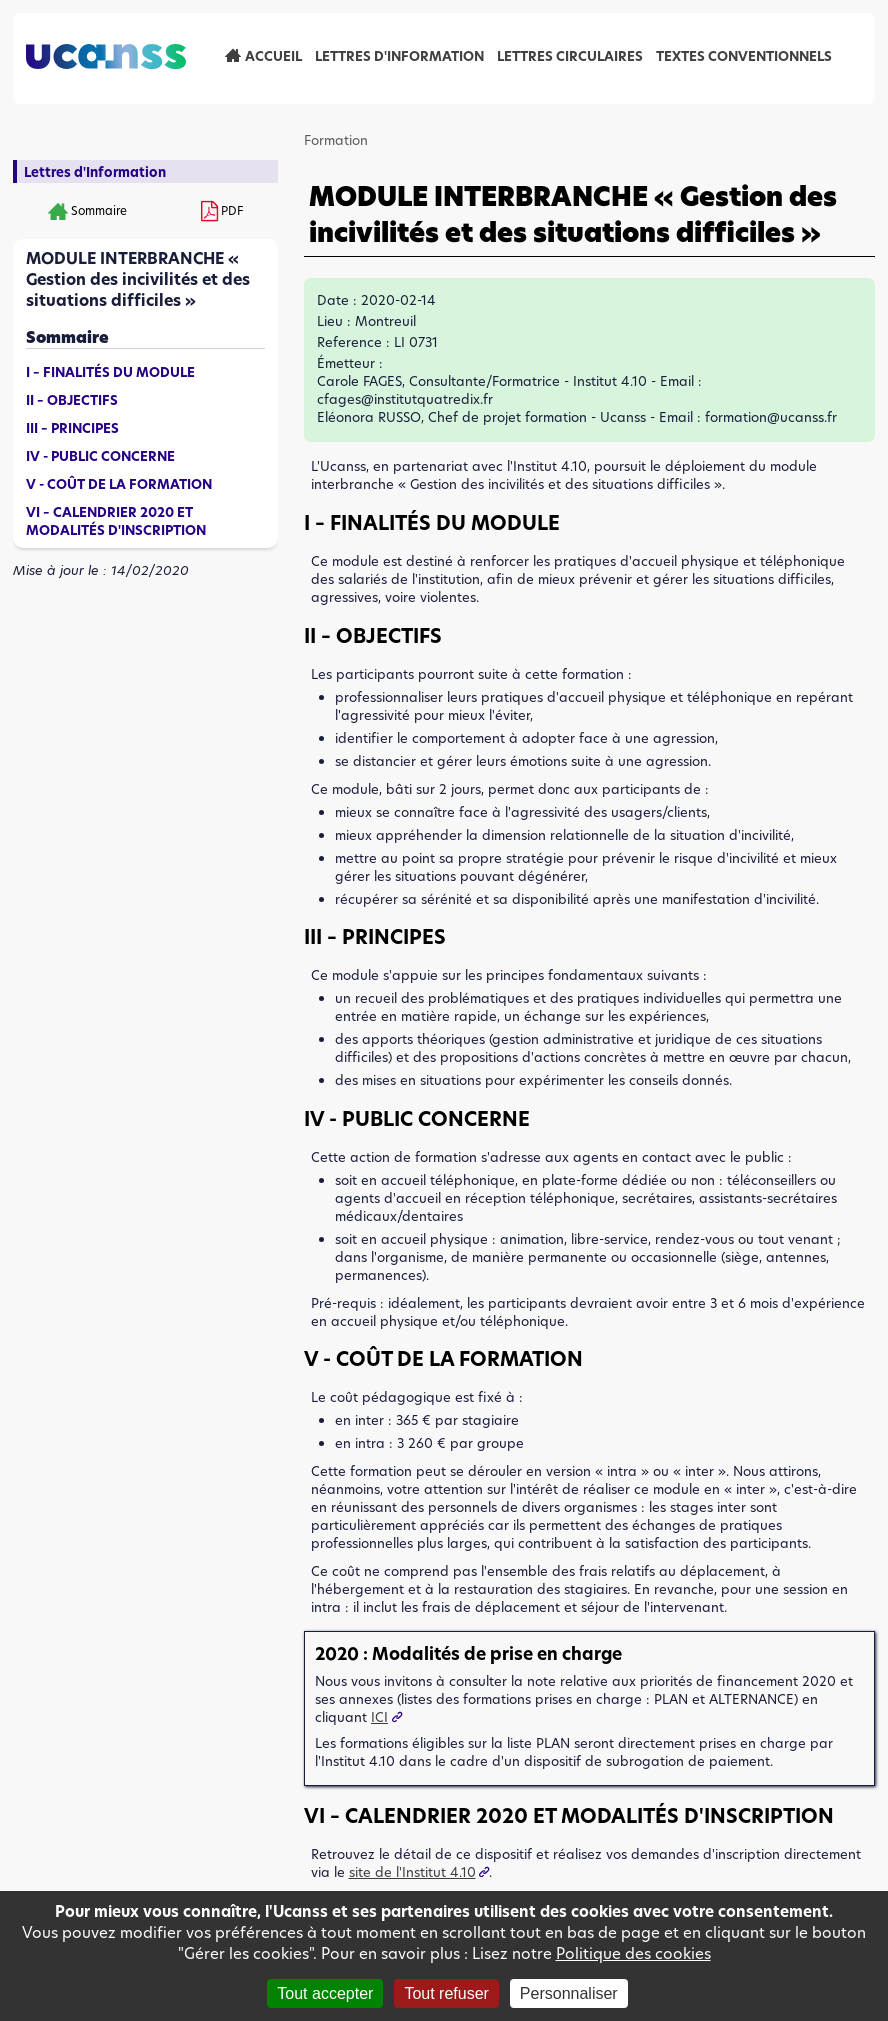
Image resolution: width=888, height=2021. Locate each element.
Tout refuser (446, 1993)
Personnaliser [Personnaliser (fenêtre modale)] (569, 1993)
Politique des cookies (633, 1953)
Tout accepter (325, 1993)
